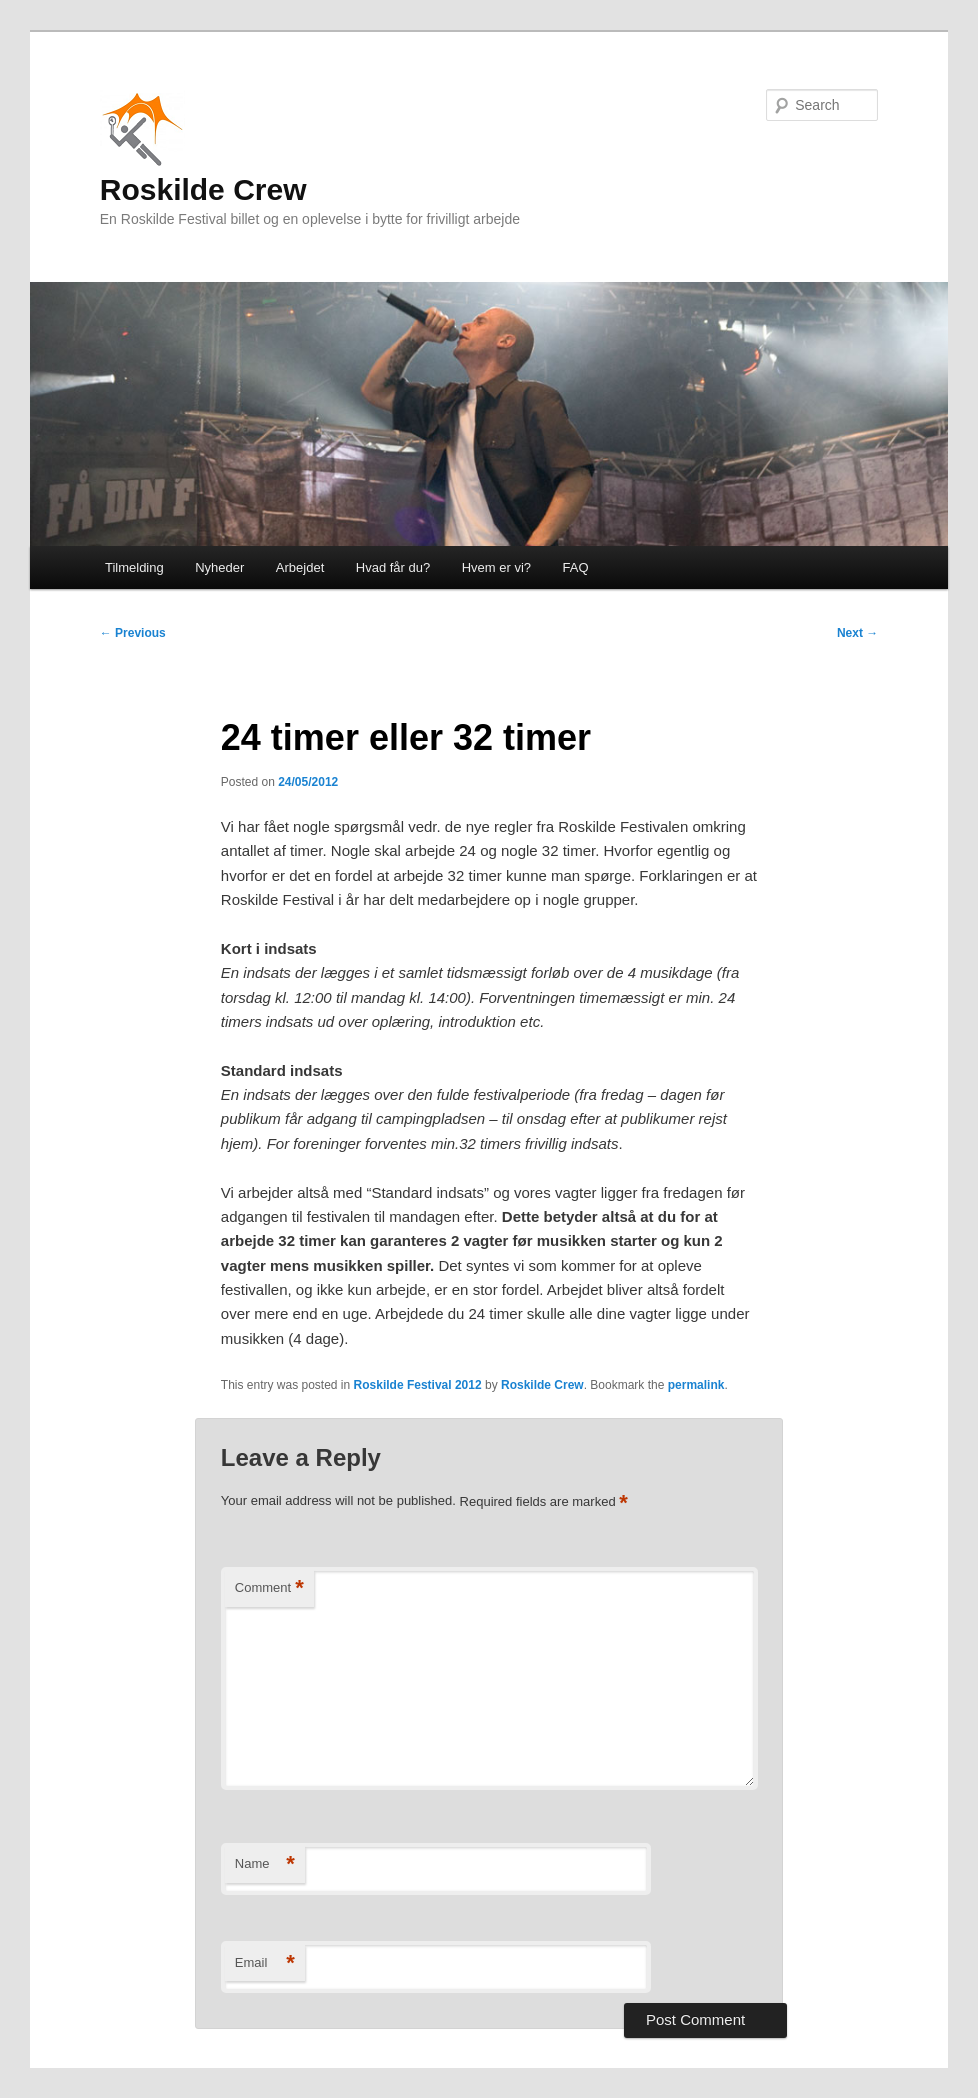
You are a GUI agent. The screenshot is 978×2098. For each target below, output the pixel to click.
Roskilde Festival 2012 (418, 1385)
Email (265, 1963)
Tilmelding (134, 567)
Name (265, 1864)
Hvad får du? (393, 567)
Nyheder (219, 567)
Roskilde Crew (203, 146)
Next (857, 633)
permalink (696, 1385)
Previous (133, 633)
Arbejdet (300, 567)
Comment (269, 1588)
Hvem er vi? (496, 567)
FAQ (576, 567)
